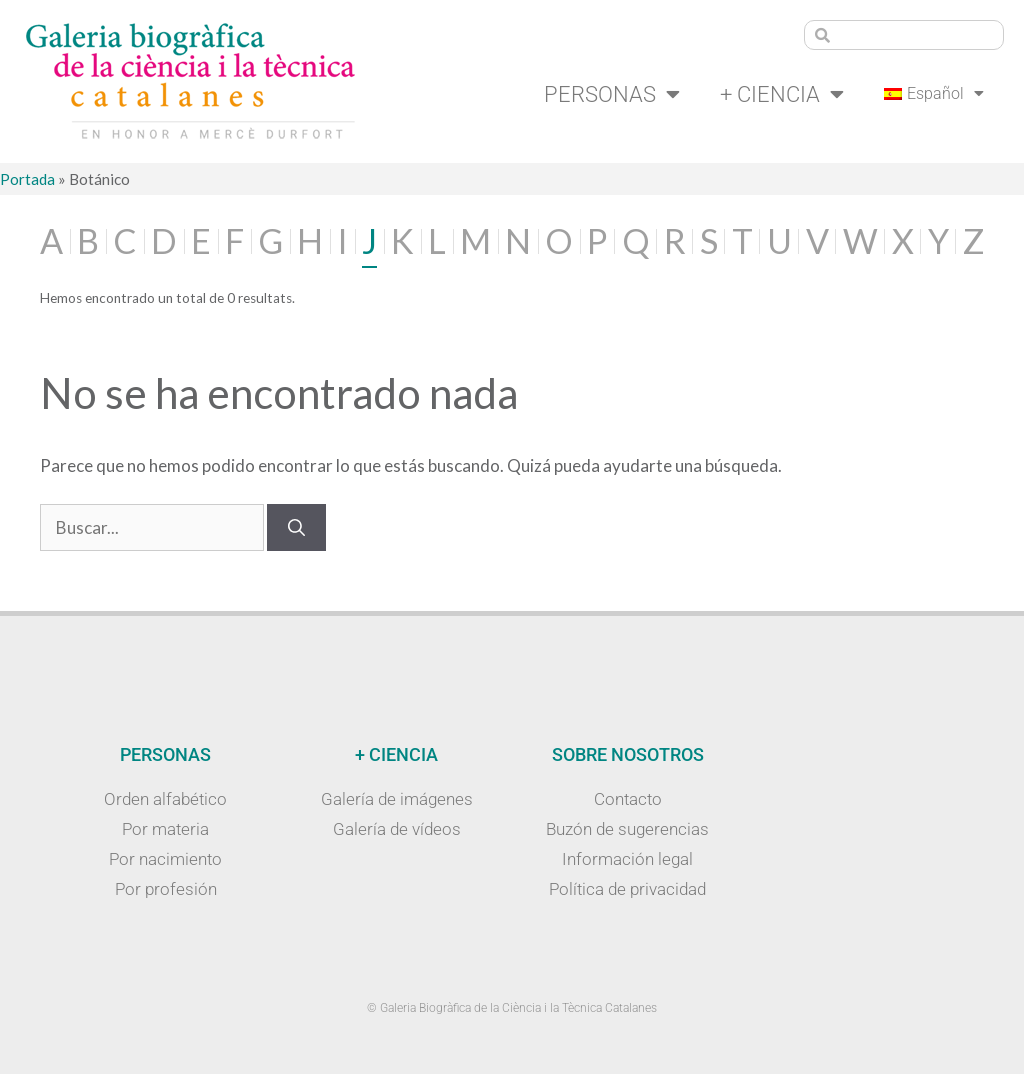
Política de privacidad (627, 889)
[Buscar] (296, 528)
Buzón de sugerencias (627, 829)
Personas (612, 94)
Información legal (627, 859)
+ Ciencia (782, 94)
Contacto (628, 799)
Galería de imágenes (397, 799)
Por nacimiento (165, 859)
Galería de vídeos (397, 829)
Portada (27, 179)
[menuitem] (934, 94)
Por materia (165, 829)
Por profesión (166, 889)
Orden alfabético (165, 799)
